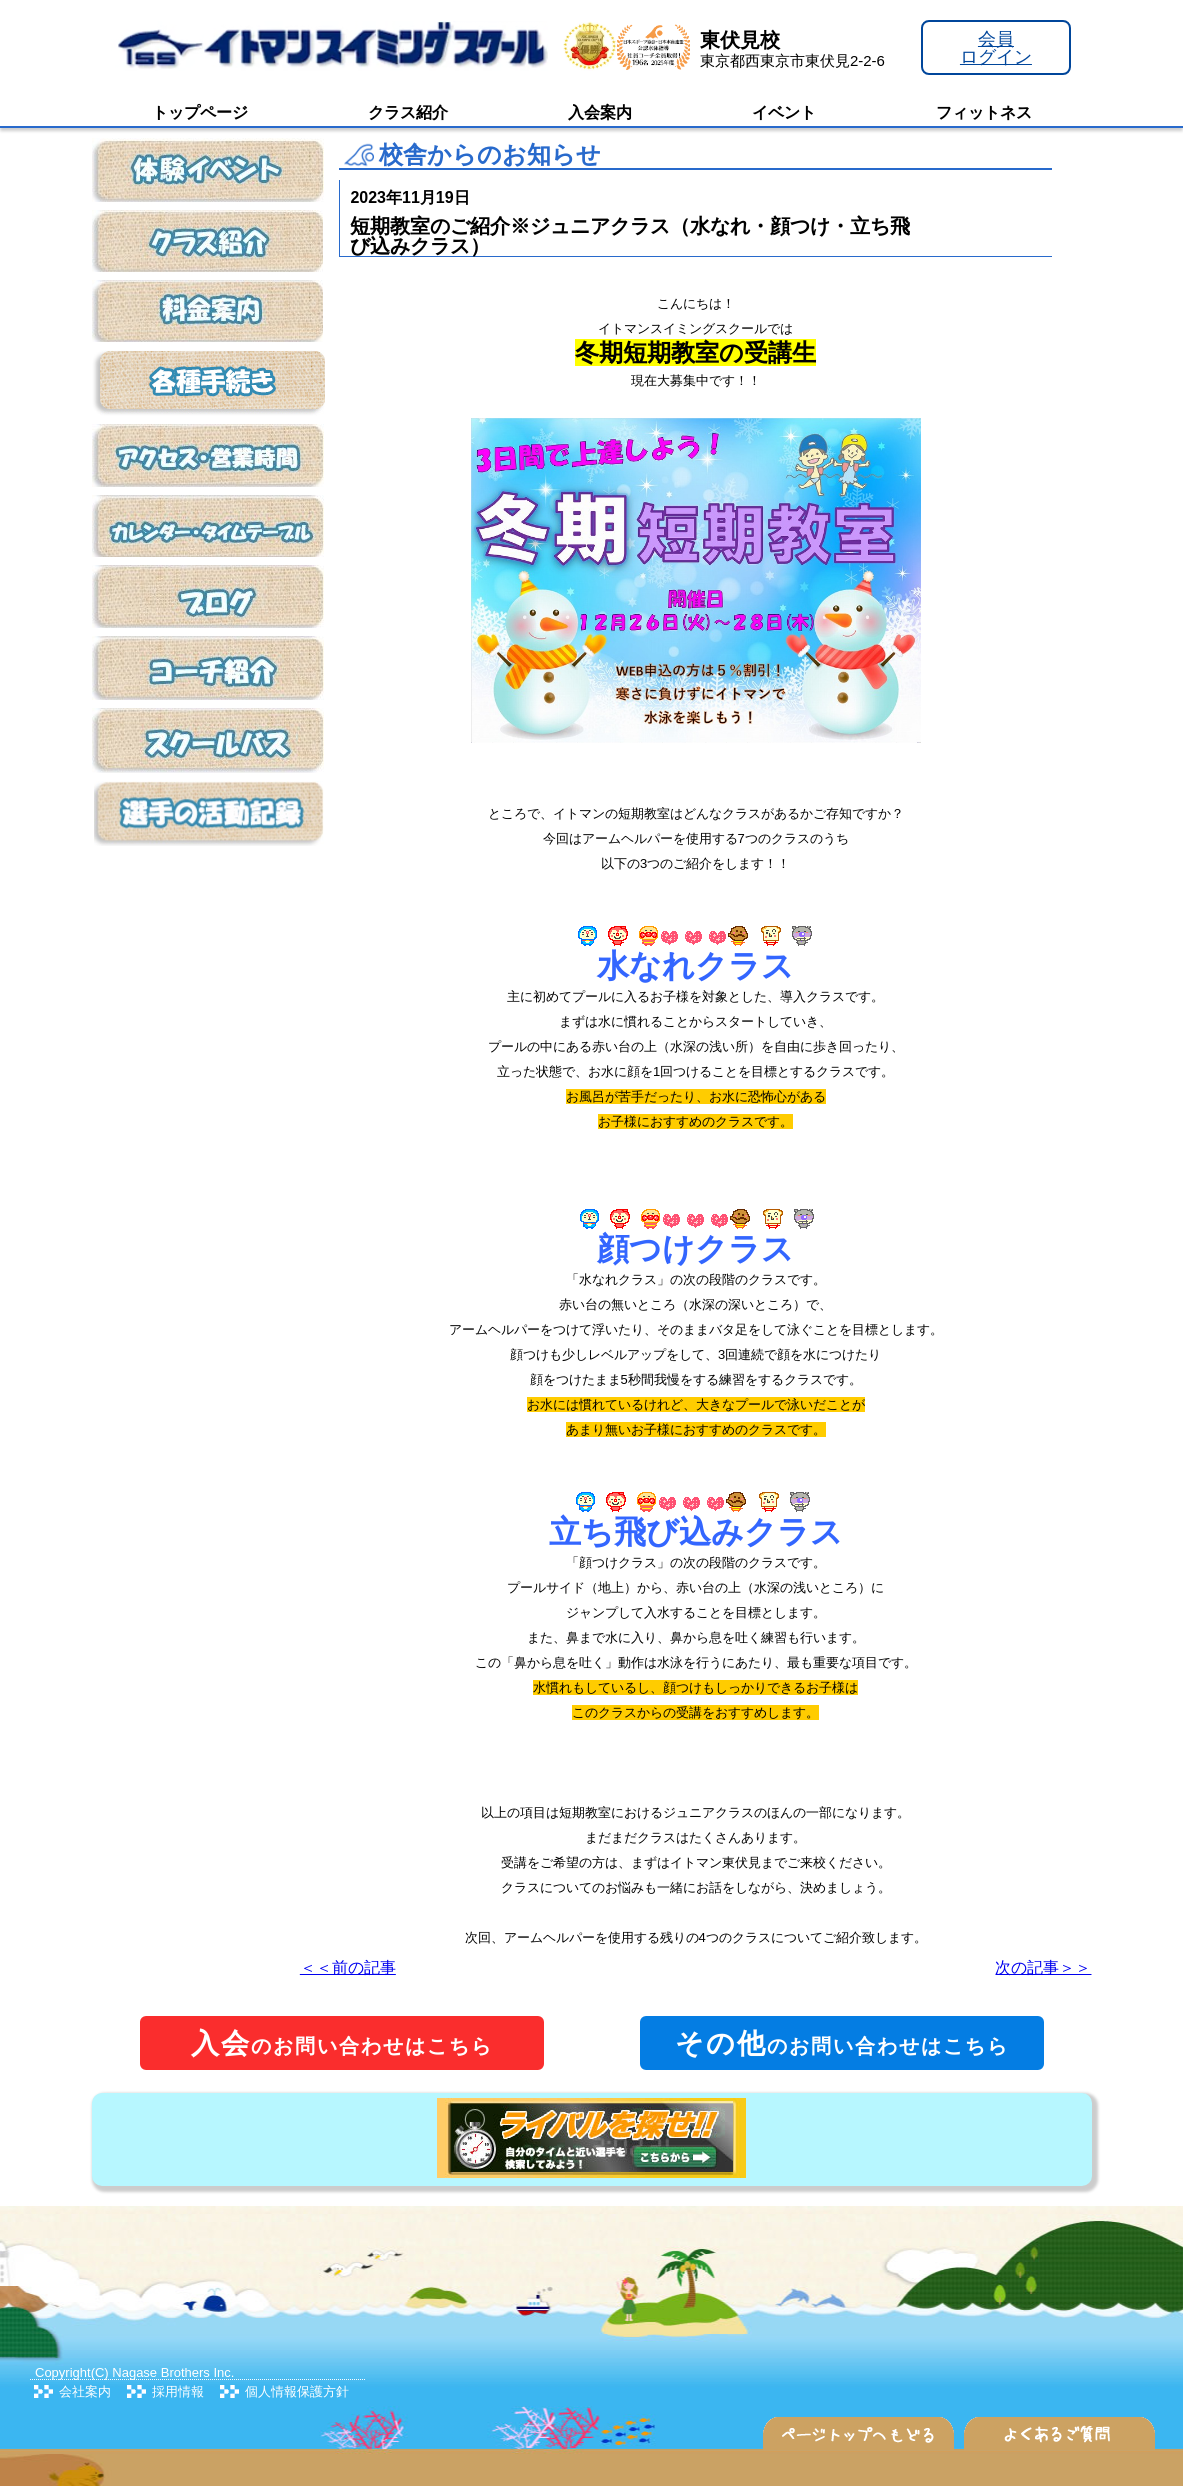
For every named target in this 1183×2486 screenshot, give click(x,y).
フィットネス (984, 112)
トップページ (200, 112)
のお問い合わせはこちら (342, 2043)
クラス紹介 (408, 112)
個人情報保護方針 (297, 2391)
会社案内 (85, 2391)
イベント (784, 112)
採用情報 (178, 2391)
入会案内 (600, 112)
